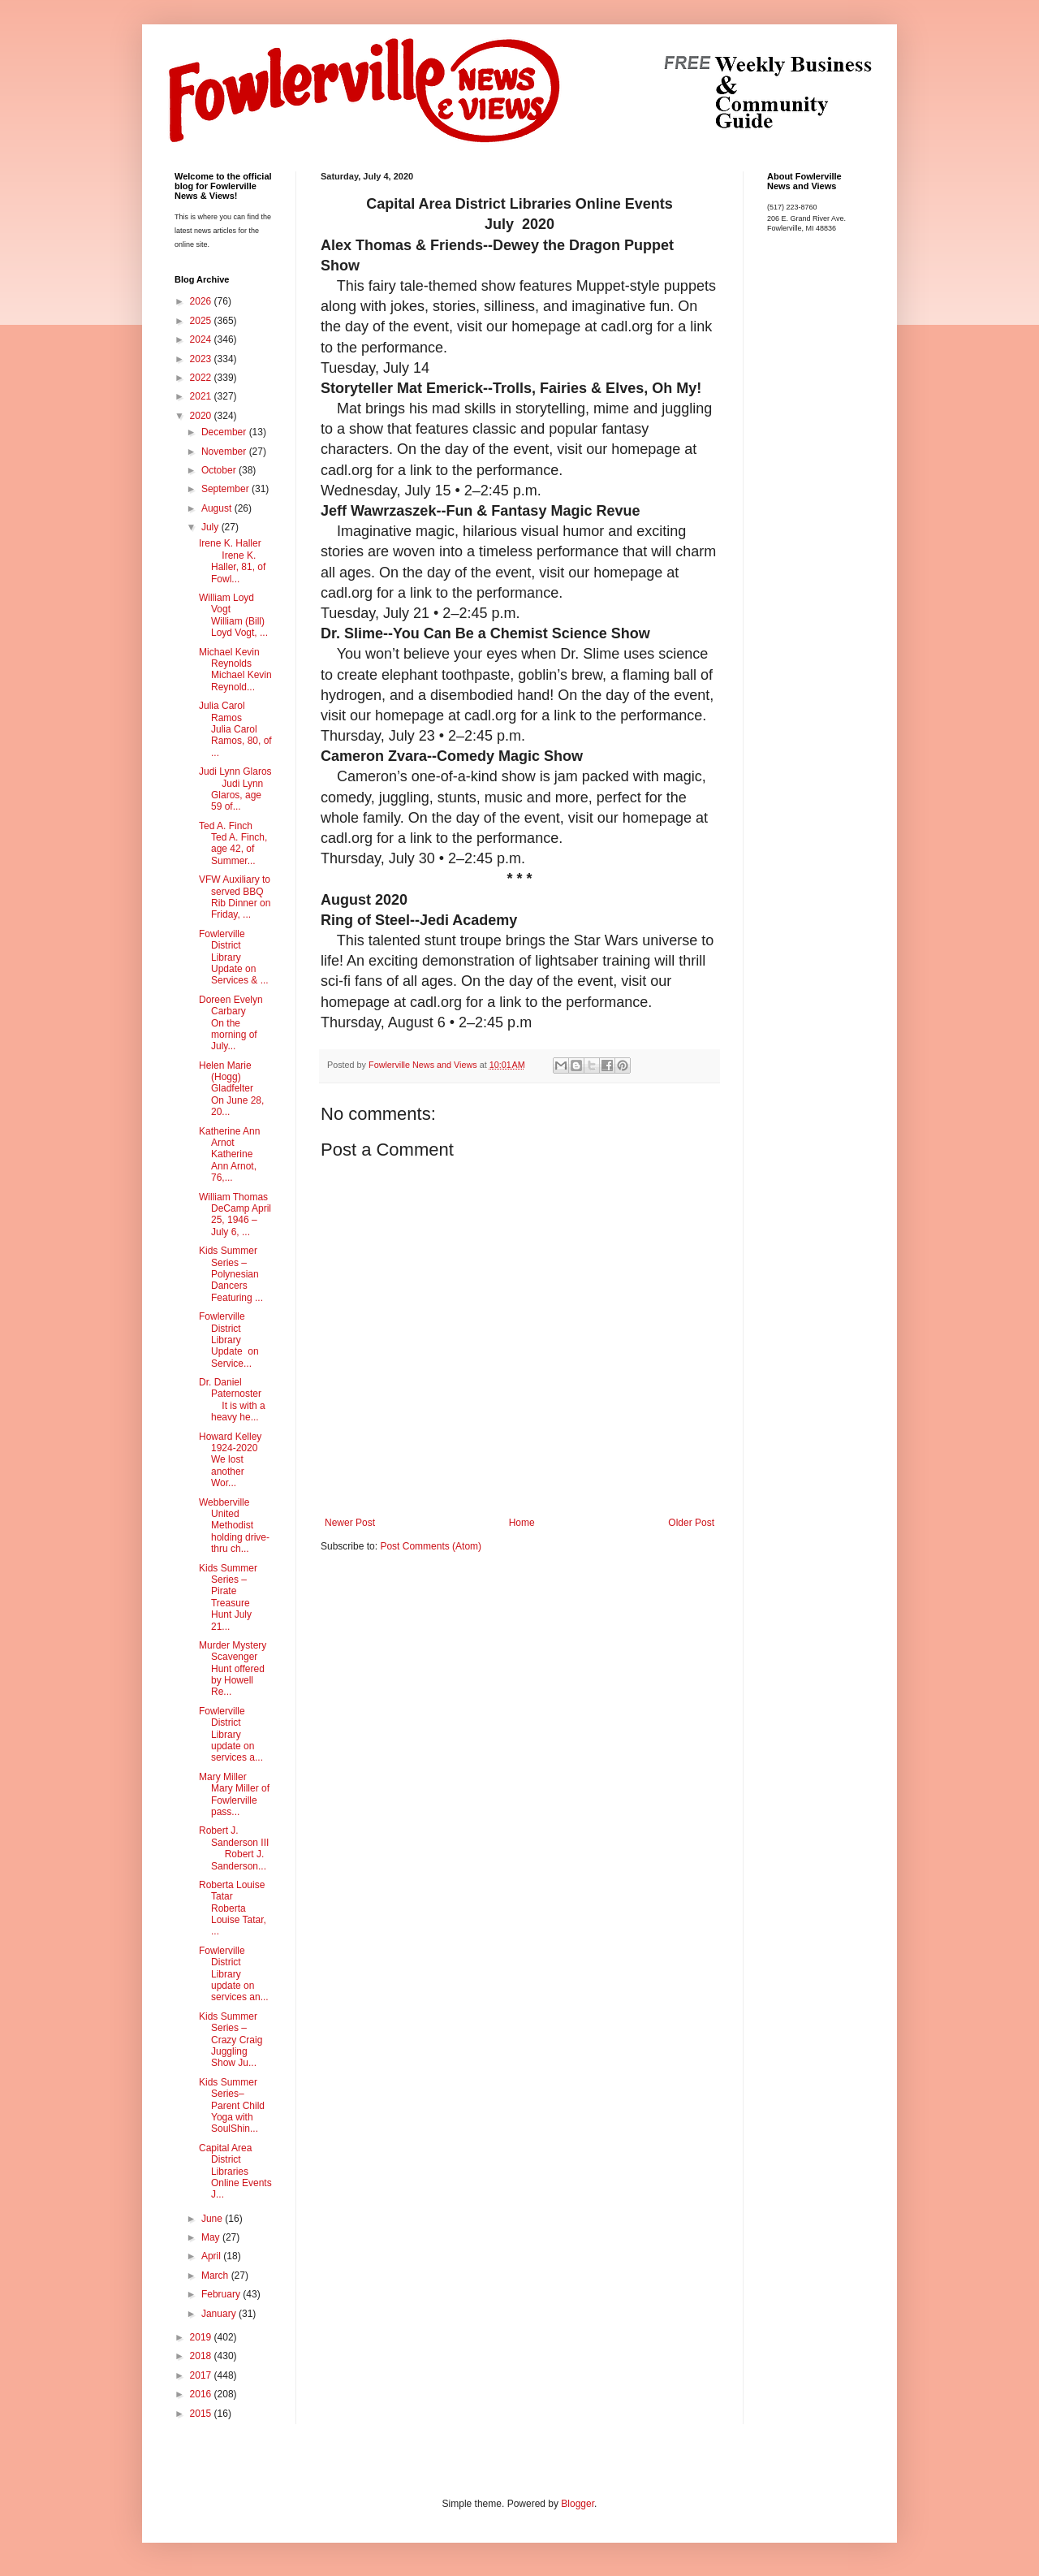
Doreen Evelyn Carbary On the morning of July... (231, 1023)
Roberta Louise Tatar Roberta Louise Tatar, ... (232, 1908)
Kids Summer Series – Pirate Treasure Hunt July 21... (228, 1597)
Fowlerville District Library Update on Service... (229, 1340)
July (211, 527)
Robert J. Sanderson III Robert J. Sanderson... (234, 1848)
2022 (202, 377)
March (216, 2275)
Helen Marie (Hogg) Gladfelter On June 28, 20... (231, 1089)
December (225, 432)
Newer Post (350, 1522)
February (222, 2294)
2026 (202, 301)
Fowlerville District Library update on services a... (231, 1734)
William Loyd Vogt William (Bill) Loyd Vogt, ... (233, 615)
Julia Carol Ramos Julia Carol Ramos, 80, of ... (235, 729)
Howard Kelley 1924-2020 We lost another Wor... (232, 1460)
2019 (202, 2337)
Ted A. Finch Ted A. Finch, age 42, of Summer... (233, 843)
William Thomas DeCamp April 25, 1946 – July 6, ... (235, 1214)
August (218, 508)
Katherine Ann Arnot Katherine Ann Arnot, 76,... (229, 1155)
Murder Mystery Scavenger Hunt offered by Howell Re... (232, 1669)
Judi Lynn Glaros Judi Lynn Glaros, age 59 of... (235, 789)
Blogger (577, 2503)
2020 (202, 415)
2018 (202, 2356)
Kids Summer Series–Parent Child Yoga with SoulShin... (232, 2106)
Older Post (691, 1522)
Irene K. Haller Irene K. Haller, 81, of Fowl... (232, 561)
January (220, 2313)
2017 (202, 2375)
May (211, 2237)
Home (522, 1522)
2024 (202, 339)
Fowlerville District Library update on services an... (234, 1974)
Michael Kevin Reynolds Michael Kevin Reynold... (235, 669)
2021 (202, 396)
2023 (202, 359)
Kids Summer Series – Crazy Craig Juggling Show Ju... (230, 2040)
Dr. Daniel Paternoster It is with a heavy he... (232, 1400)
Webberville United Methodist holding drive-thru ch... (234, 1526)
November (225, 451)
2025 (202, 320)
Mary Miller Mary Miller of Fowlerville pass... (234, 1794)
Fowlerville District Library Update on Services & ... (234, 957)
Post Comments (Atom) (430, 1546)
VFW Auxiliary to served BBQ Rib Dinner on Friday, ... (234, 897)
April (212, 2256)
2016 (202, 2394)
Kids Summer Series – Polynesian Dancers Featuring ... (231, 1274)
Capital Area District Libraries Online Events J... (235, 2171)
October (220, 470)
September (226, 489)
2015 (202, 2413)
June (213, 2218)
